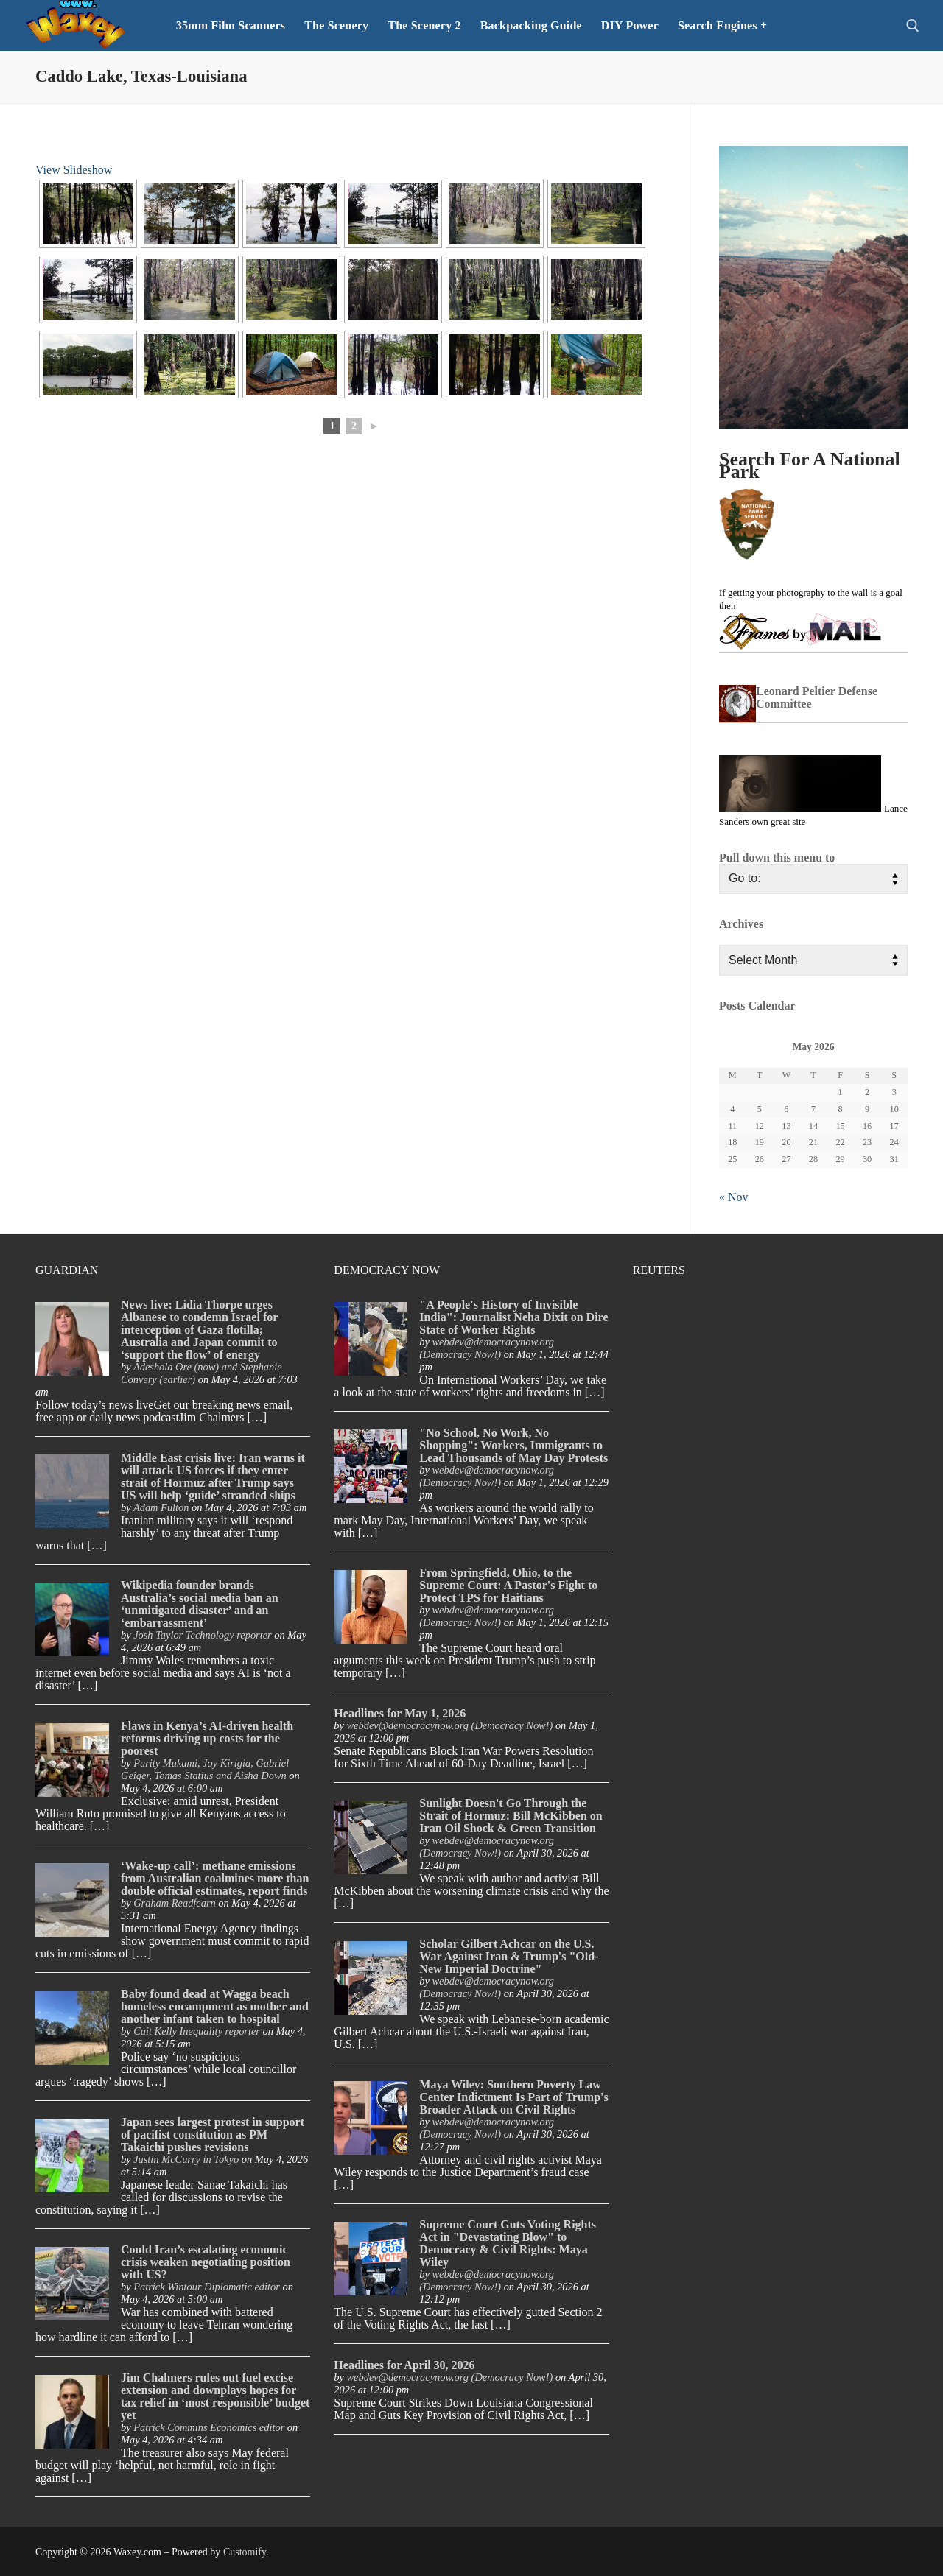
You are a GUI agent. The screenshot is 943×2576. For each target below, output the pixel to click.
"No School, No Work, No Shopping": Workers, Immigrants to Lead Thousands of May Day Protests (513, 1445)
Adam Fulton (161, 1507)
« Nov (734, 1197)
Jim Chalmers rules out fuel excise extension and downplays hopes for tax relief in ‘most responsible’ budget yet (215, 2396)
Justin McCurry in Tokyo (186, 2159)
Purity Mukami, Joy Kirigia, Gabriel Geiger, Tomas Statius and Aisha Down (205, 1769)
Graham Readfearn (174, 1903)
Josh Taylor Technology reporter (202, 1635)
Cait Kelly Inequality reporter (196, 2031)
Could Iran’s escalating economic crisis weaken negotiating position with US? (205, 2262)
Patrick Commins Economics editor (208, 2427)
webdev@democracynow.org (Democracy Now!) (486, 1348)
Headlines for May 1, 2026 (400, 1713)
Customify (244, 2552)
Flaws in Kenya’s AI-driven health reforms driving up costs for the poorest (207, 1738)
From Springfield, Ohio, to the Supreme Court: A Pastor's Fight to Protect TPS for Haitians (508, 1585)
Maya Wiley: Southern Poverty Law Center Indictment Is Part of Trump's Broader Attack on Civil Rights (513, 2097)
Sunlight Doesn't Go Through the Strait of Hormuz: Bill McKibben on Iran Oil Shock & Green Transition (510, 1815)
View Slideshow (73, 169)
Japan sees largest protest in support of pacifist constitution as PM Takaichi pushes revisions (212, 2134)
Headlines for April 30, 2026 (404, 2365)
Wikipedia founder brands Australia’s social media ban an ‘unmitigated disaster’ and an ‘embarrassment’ (199, 1604)
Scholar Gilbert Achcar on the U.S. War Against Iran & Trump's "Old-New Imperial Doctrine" (508, 1956)
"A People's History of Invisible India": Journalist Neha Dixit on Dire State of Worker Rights (513, 1317)
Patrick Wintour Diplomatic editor (206, 2286)
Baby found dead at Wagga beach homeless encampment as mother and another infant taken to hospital (215, 2006)
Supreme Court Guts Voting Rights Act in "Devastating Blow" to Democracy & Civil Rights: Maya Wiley (507, 2243)
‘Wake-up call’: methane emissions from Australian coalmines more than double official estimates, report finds (215, 1878)
